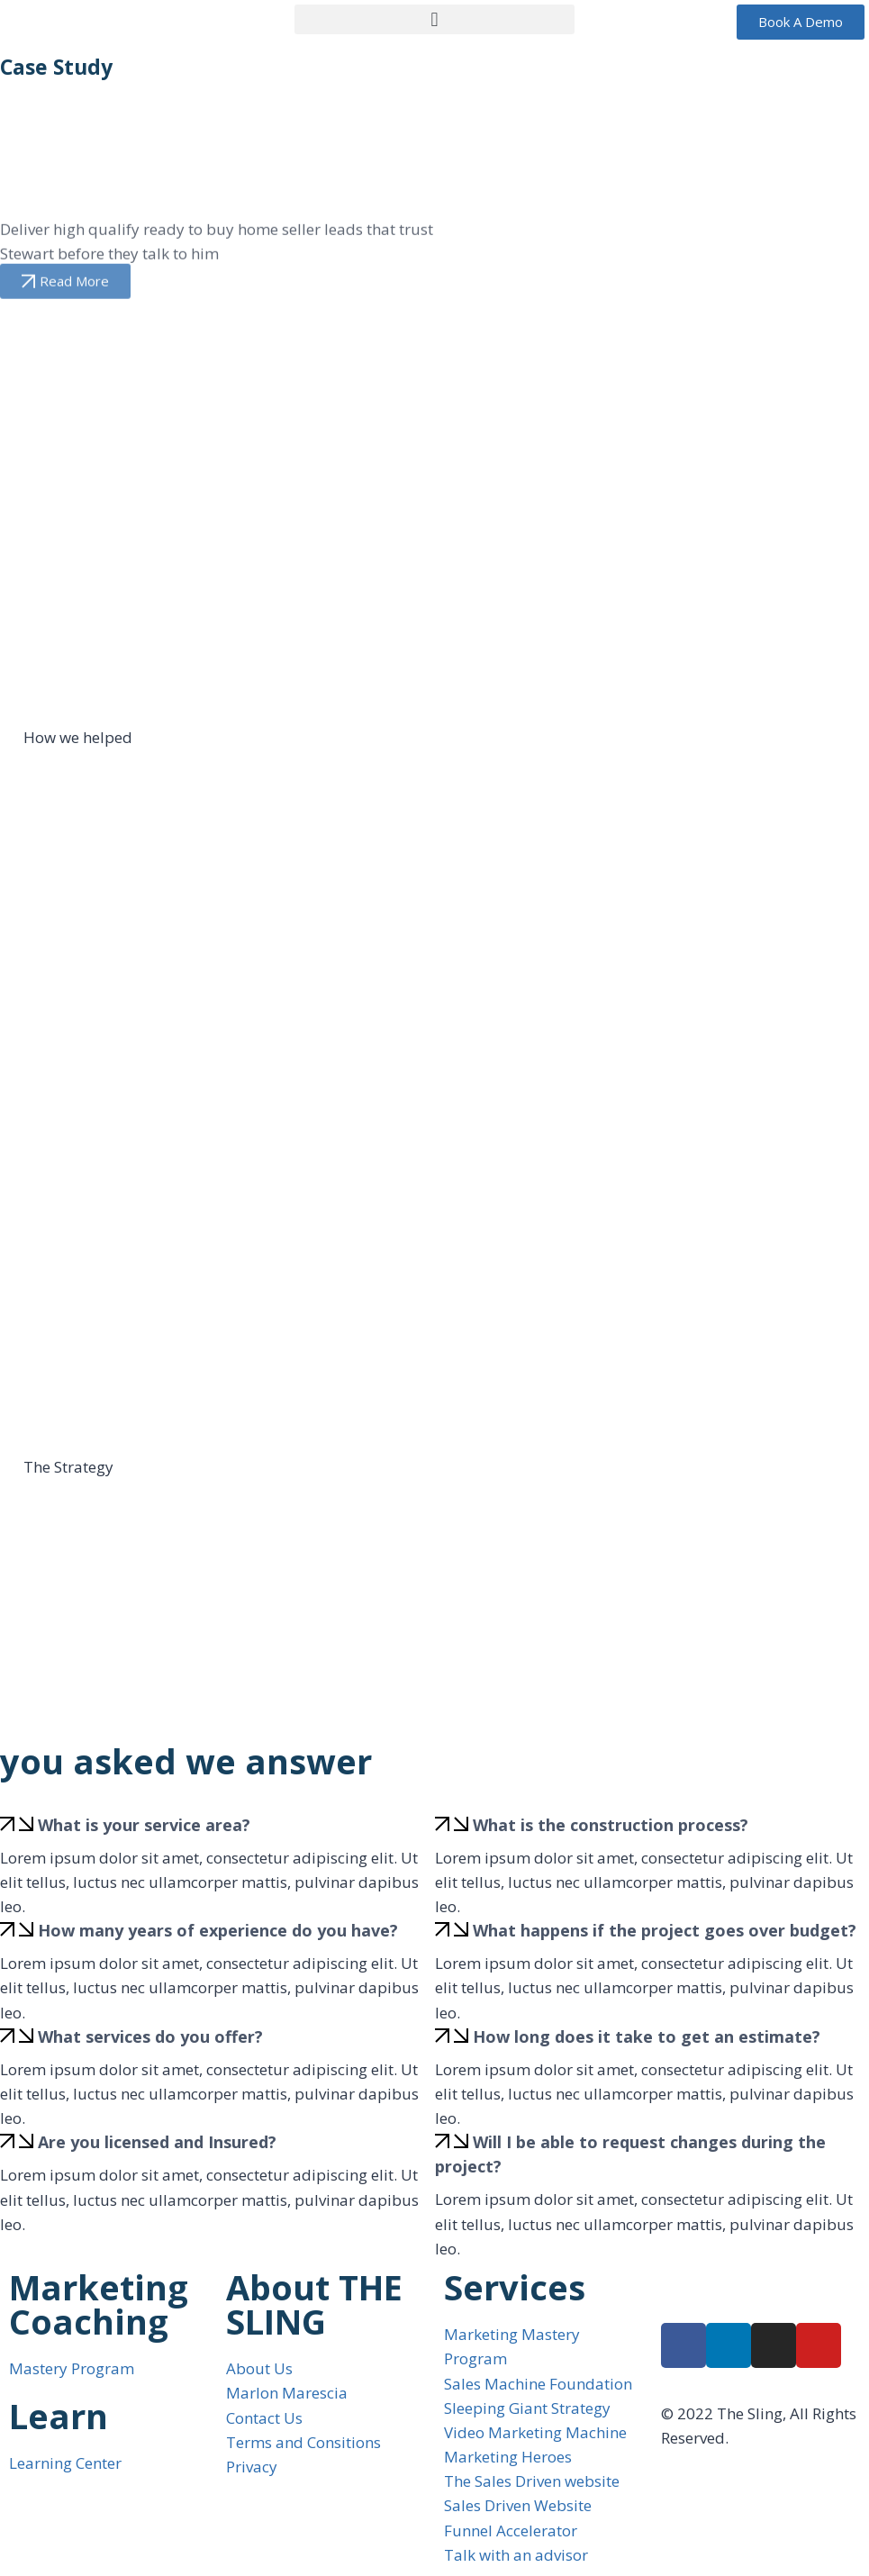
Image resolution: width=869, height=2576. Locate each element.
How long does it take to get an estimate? (646, 2036)
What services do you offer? (150, 2036)
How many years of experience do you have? (218, 1930)
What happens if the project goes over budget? (664, 1930)
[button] (434, 19)
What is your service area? (144, 1825)
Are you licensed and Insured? (157, 2142)
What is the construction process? (610, 1825)
